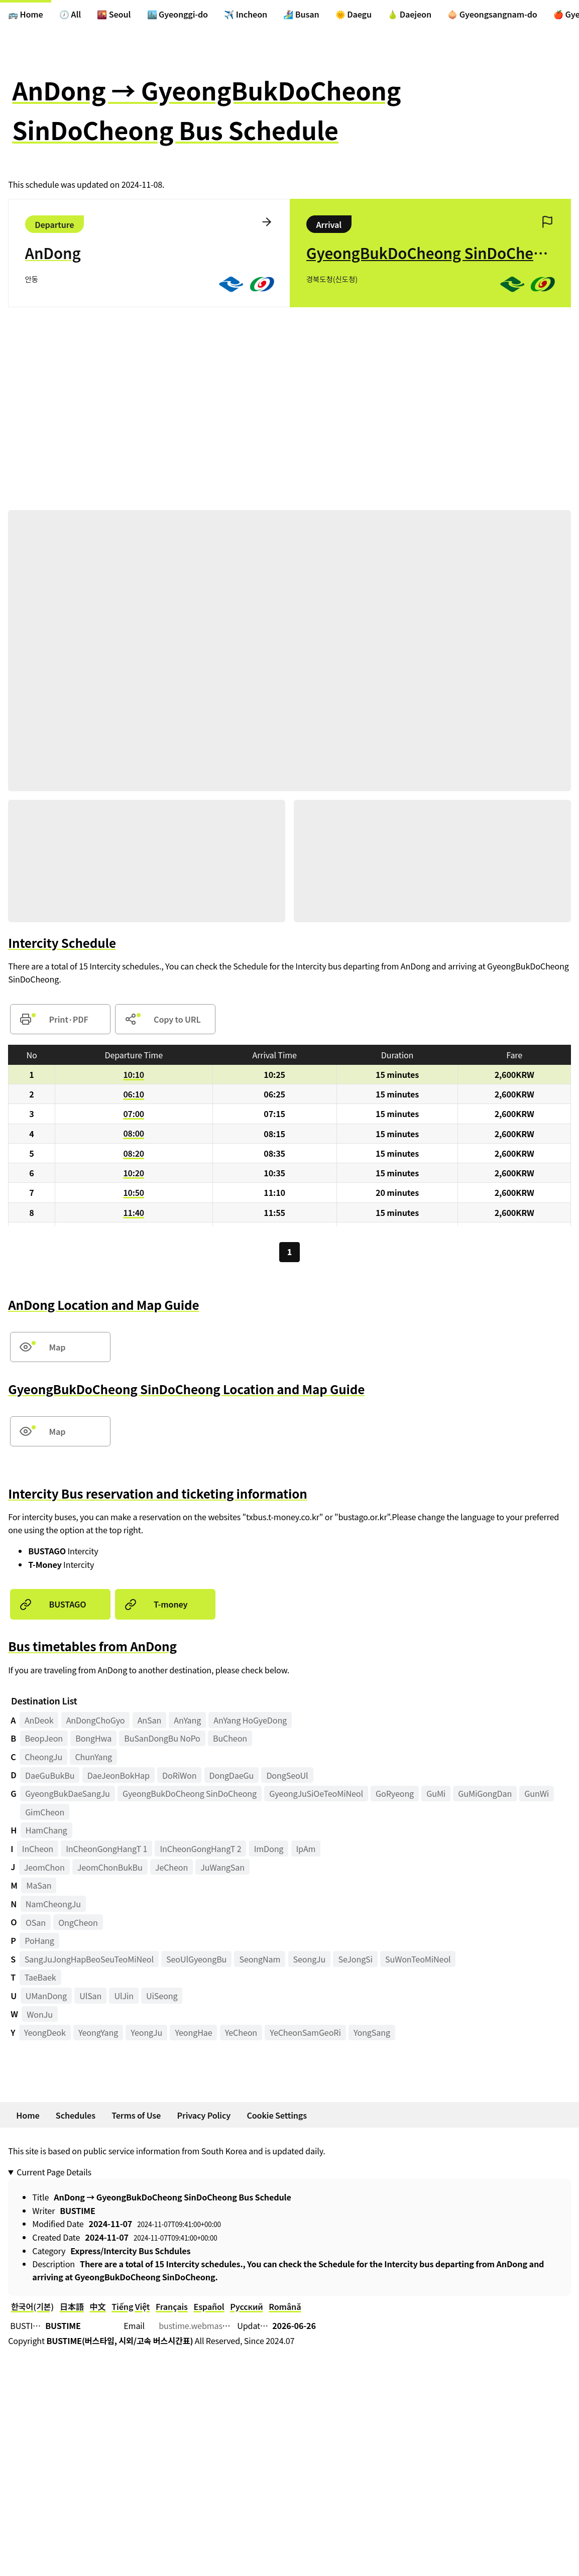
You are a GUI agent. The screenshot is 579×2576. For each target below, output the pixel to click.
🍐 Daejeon (409, 14)
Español (208, 2307)
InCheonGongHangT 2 (200, 1849)
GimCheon (44, 1812)
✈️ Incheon (245, 14)
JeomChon (44, 1867)
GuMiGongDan (485, 1794)
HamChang (46, 1830)
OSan (36, 1922)
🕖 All (70, 14)
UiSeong (161, 1996)
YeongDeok (45, 2033)
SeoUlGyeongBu (196, 1959)
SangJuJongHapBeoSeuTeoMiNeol (89, 1959)
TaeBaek (40, 1978)
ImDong (269, 1849)
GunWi (536, 1794)
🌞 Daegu (353, 14)
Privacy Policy (204, 2115)
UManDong (46, 1996)
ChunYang (93, 1757)
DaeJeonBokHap (118, 1775)
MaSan (38, 1886)
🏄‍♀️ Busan (301, 14)
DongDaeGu (231, 1775)
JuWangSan (222, 1867)
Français (172, 2307)
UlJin (123, 1996)
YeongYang (98, 2033)
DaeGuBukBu (49, 1775)
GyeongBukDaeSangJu (67, 1794)
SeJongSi (355, 1959)
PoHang (39, 1941)
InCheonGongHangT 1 (106, 1849)
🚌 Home (25, 14)
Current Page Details (54, 2172)
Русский (246, 2307)
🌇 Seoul (114, 14)
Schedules (75, 2115)
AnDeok (39, 1720)
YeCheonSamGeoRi (305, 2033)
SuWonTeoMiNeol (417, 1959)
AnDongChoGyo (95, 1720)
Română (285, 2307)
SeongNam (259, 1959)
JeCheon (171, 1867)
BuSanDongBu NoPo (162, 1739)
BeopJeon (44, 1739)
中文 (98, 2307)
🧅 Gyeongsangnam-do (492, 14)
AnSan (150, 1720)
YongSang (372, 2033)
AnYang (187, 1720)
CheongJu (43, 1757)
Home (27, 2115)
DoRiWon (179, 1775)
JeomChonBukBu (110, 1867)
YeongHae (193, 2033)
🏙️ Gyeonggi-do (177, 14)
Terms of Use (136, 2115)
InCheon (37, 1849)
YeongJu (146, 2033)
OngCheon (77, 1922)
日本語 (72, 2307)
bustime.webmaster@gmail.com (219, 2326)
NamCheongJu (53, 1904)
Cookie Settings (277, 2115)
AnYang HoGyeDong (250, 1720)
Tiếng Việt (130, 2307)
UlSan (90, 1996)
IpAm (306, 1849)
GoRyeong (395, 1794)
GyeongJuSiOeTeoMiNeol (316, 1794)
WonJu (40, 2014)
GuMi (435, 1794)
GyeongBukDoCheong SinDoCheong (190, 1794)
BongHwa (93, 1739)
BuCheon (230, 1739)
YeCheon (241, 2033)
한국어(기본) (32, 2307)
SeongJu (309, 1959)
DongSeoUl (287, 1775)
